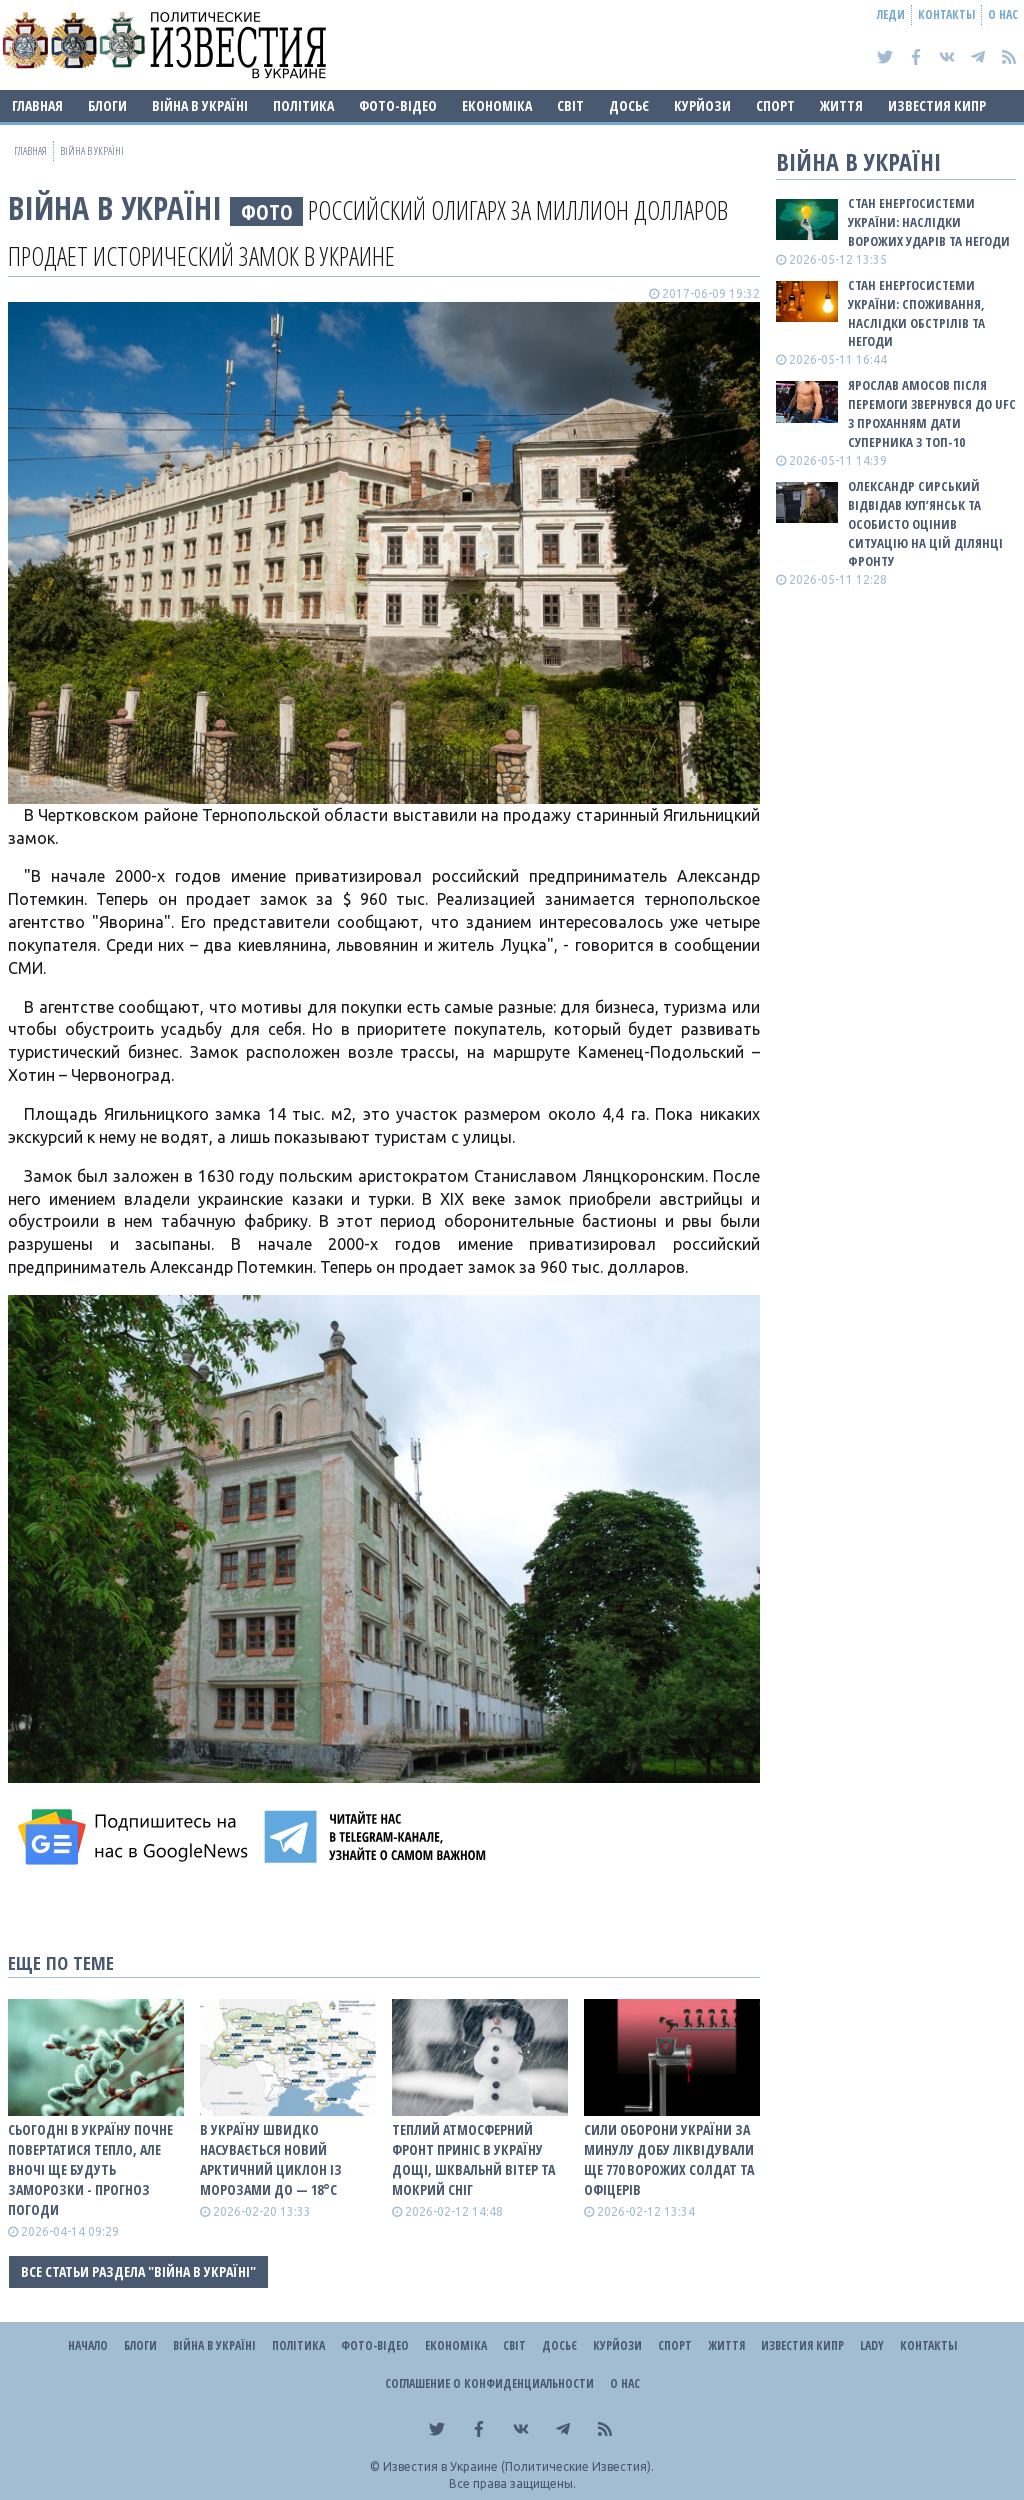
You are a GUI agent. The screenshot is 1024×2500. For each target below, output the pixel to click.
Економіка (497, 105)
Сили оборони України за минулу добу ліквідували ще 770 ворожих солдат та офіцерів (669, 2159)
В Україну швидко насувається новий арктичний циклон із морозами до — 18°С (271, 2159)
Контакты (946, 14)
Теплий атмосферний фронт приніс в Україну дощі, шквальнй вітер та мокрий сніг (473, 2159)
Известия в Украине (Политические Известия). (518, 2466)
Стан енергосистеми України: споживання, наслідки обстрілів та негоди (916, 313)
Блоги (107, 105)
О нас (1003, 14)
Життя (841, 105)
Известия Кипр (937, 105)
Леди (891, 14)
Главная (37, 105)
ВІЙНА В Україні (200, 105)
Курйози (702, 105)
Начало (88, 2345)
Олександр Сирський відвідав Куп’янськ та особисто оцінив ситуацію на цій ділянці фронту (925, 523)
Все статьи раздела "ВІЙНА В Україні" (138, 2271)
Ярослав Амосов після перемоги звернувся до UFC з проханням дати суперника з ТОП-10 (932, 413)
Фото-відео (398, 105)
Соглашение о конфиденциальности (489, 2383)
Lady (872, 2345)
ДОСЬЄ (629, 105)
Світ (570, 105)
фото (267, 211)
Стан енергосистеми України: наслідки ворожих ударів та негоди (929, 222)
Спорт (775, 105)
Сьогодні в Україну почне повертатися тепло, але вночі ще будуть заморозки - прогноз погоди (90, 2169)
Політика (303, 105)
